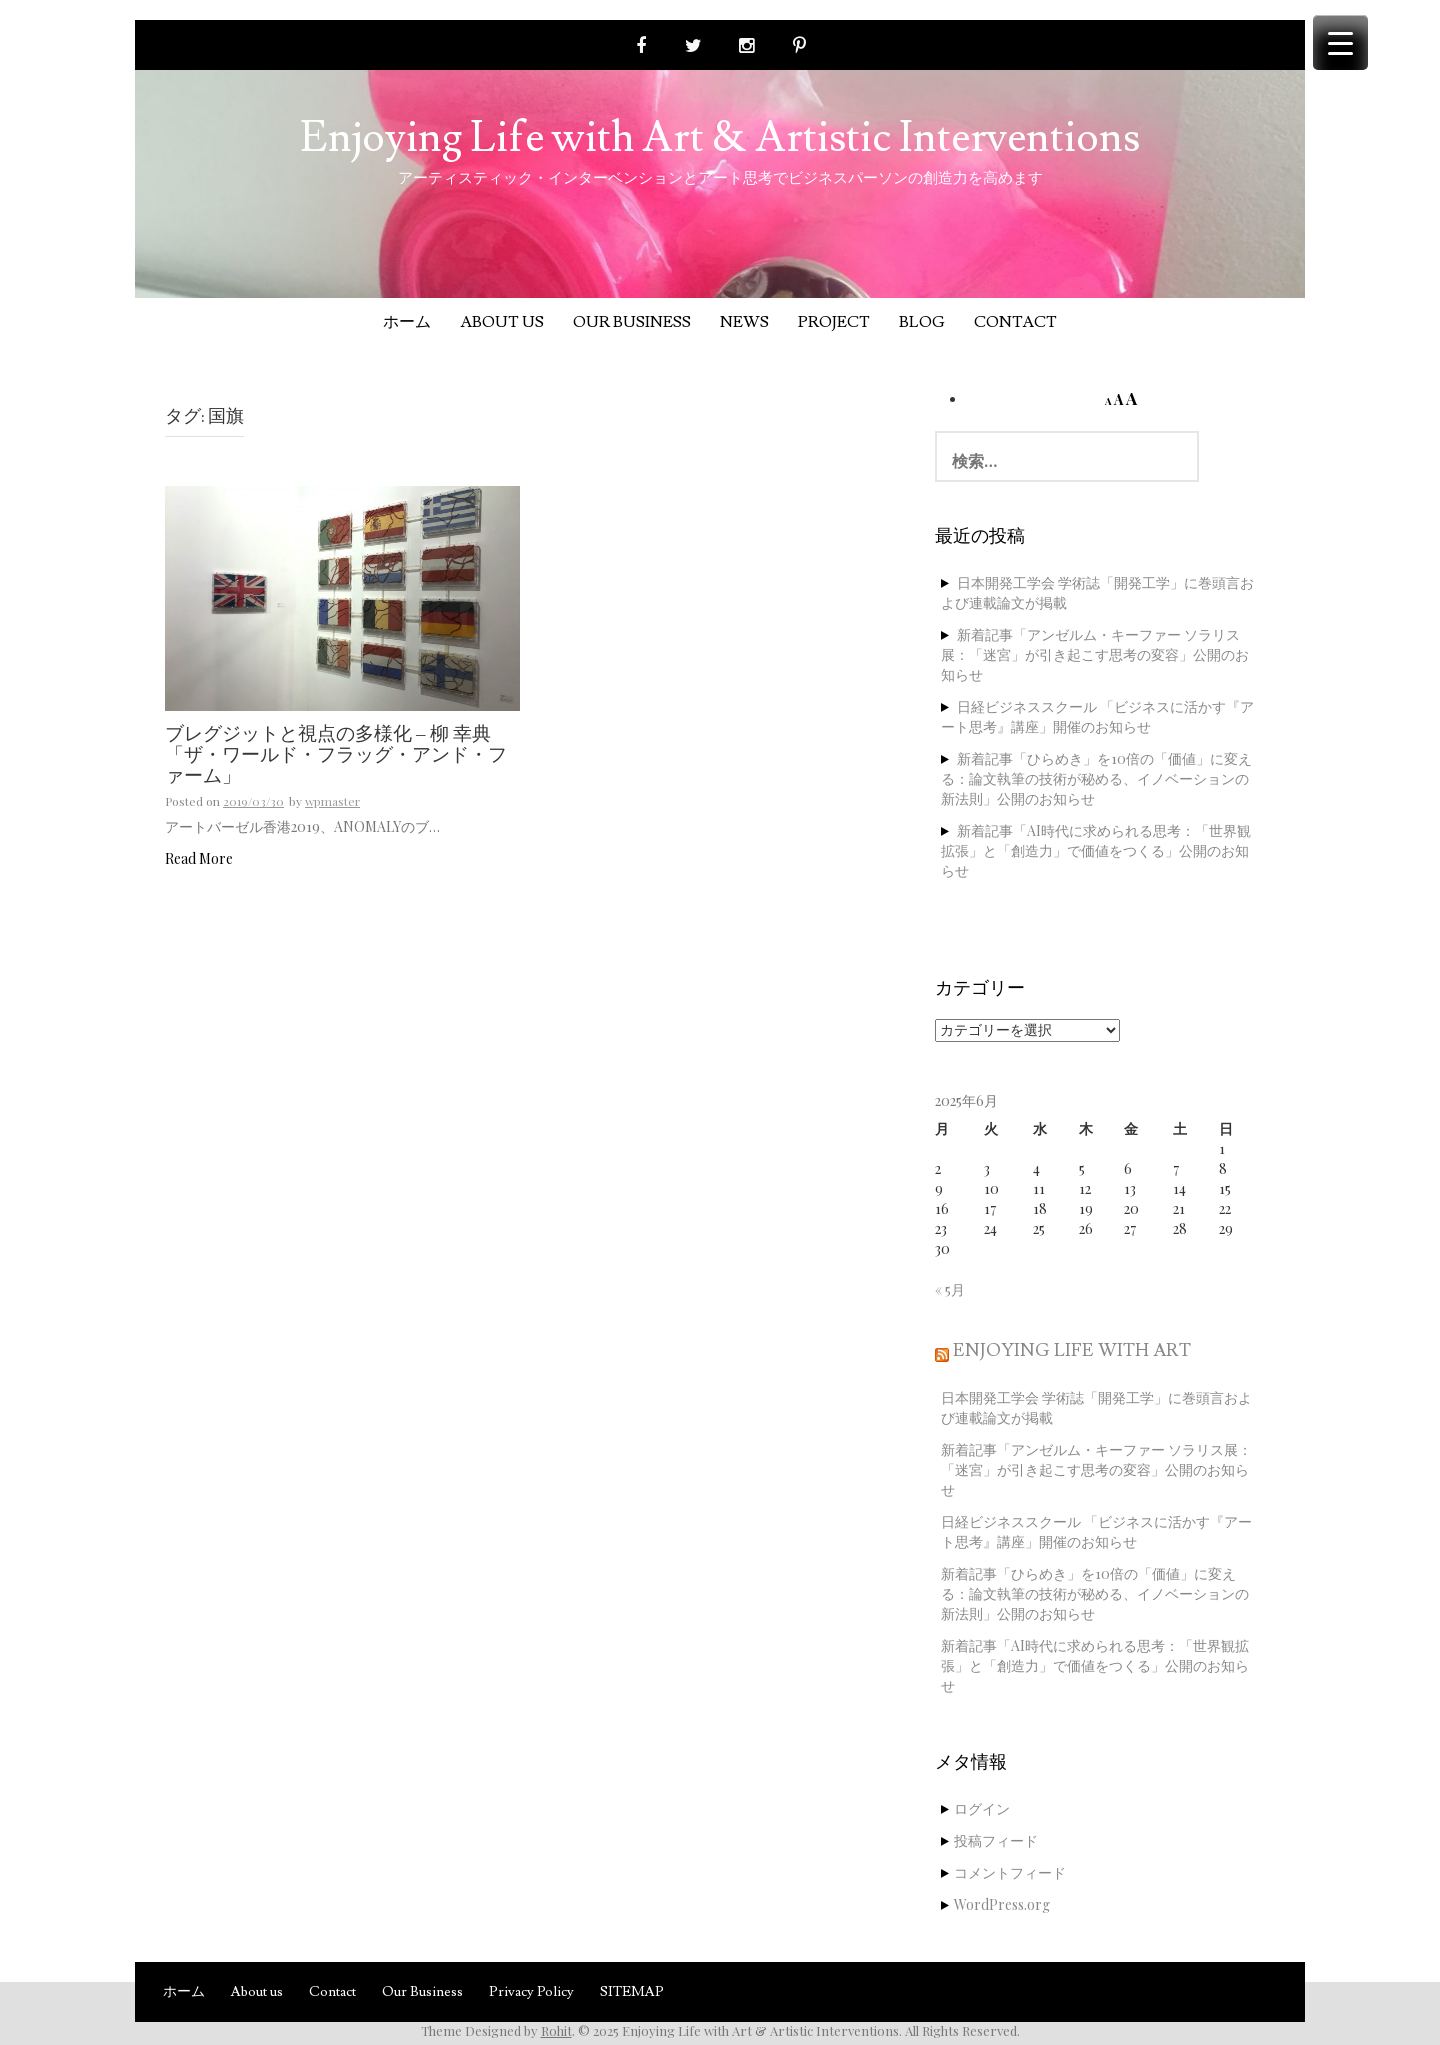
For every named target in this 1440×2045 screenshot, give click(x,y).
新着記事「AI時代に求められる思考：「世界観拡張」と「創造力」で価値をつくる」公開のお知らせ (1096, 850)
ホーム (407, 322)
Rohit (556, 2030)
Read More (199, 858)
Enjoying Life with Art (1072, 1350)
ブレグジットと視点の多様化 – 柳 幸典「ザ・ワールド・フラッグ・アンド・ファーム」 (336, 756)
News (744, 322)
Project (834, 322)
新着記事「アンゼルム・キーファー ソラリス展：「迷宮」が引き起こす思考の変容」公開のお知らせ (1095, 654)
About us (502, 322)
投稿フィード (996, 1840)
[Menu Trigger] (1340, 42)
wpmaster (332, 801)
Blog (922, 322)
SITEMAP (632, 1992)
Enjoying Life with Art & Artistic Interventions (720, 138)
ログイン (982, 1808)
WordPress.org (1002, 1904)
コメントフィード (1010, 1872)
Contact (1015, 322)
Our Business (632, 322)
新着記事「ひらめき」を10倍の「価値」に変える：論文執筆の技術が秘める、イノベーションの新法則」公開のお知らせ (1096, 778)
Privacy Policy (531, 1992)
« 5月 (950, 1289)
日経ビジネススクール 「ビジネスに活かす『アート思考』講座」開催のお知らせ (1097, 716)
